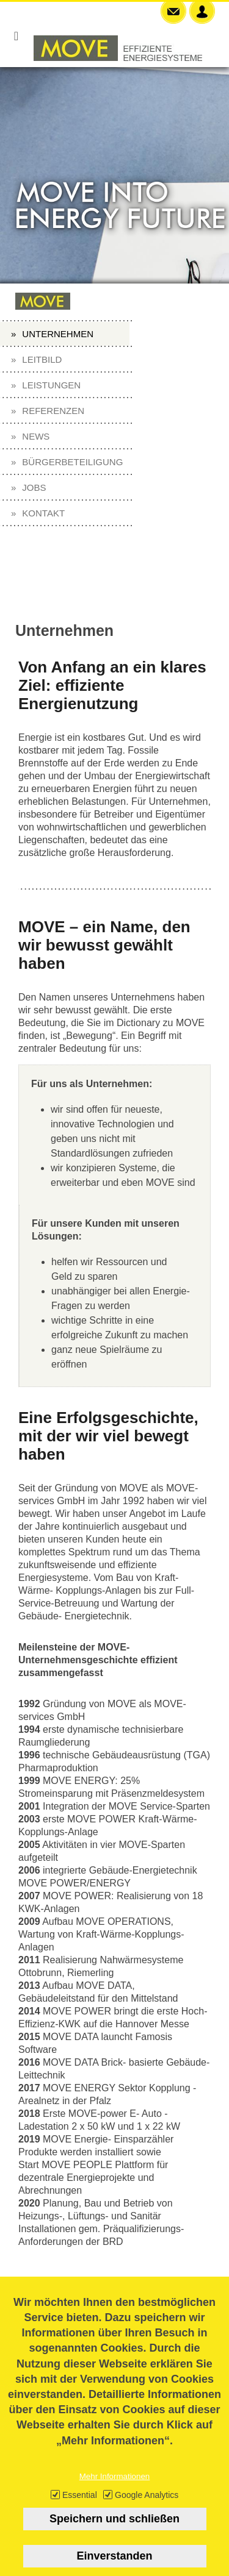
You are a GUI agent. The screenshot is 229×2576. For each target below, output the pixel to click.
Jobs (34, 487)
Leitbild (42, 359)
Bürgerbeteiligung (72, 462)
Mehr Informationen (114, 2490)
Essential (79, 2509)
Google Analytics (146, 2509)
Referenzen (53, 410)
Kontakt (43, 513)
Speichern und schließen (114, 2533)
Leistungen (51, 385)
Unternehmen (57, 334)
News (35, 436)
